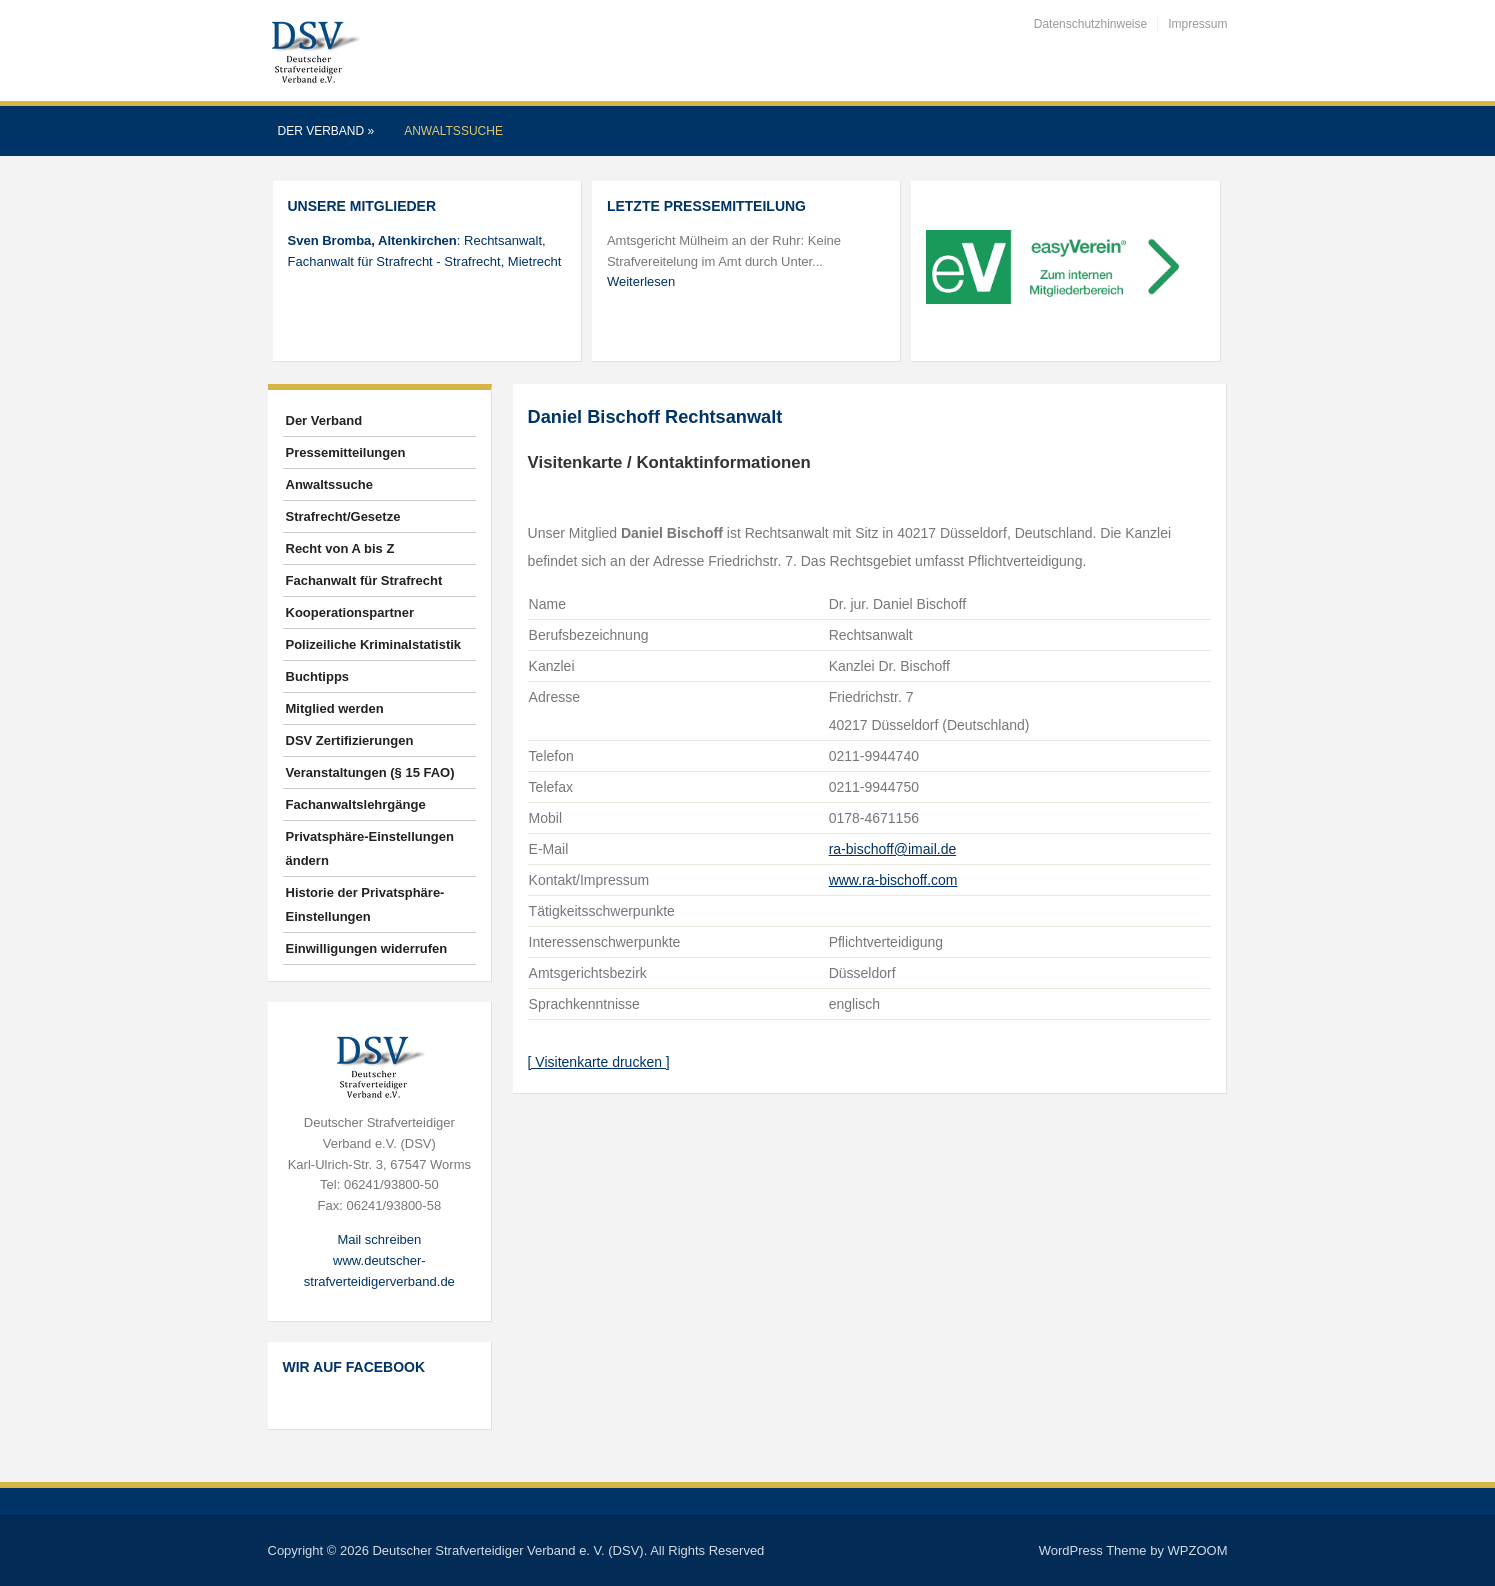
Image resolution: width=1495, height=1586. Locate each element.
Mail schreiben (379, 1239)
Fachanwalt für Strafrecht (364, 580)
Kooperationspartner (350, 612)
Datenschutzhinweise (1090, 24)
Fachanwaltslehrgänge (356, 804)
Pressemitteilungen (346, 452)
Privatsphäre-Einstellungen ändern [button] (370, 848)
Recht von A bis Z (340, 548)
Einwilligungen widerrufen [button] (367, 948)
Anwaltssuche (453, 131)
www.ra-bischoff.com (893, 880)
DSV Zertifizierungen (350, 740)
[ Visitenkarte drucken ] (599, 1062)
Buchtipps (318, 676)
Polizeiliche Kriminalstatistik (374, 644)
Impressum (1197, 24)
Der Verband (326, 131)
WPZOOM (1198, 1550)
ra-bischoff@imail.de (893, 849)
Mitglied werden (335, 708)
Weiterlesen (641, 281)
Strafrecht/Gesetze (343, 516)
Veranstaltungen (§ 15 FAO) (370, 772)
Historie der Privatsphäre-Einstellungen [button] (365, 904)
